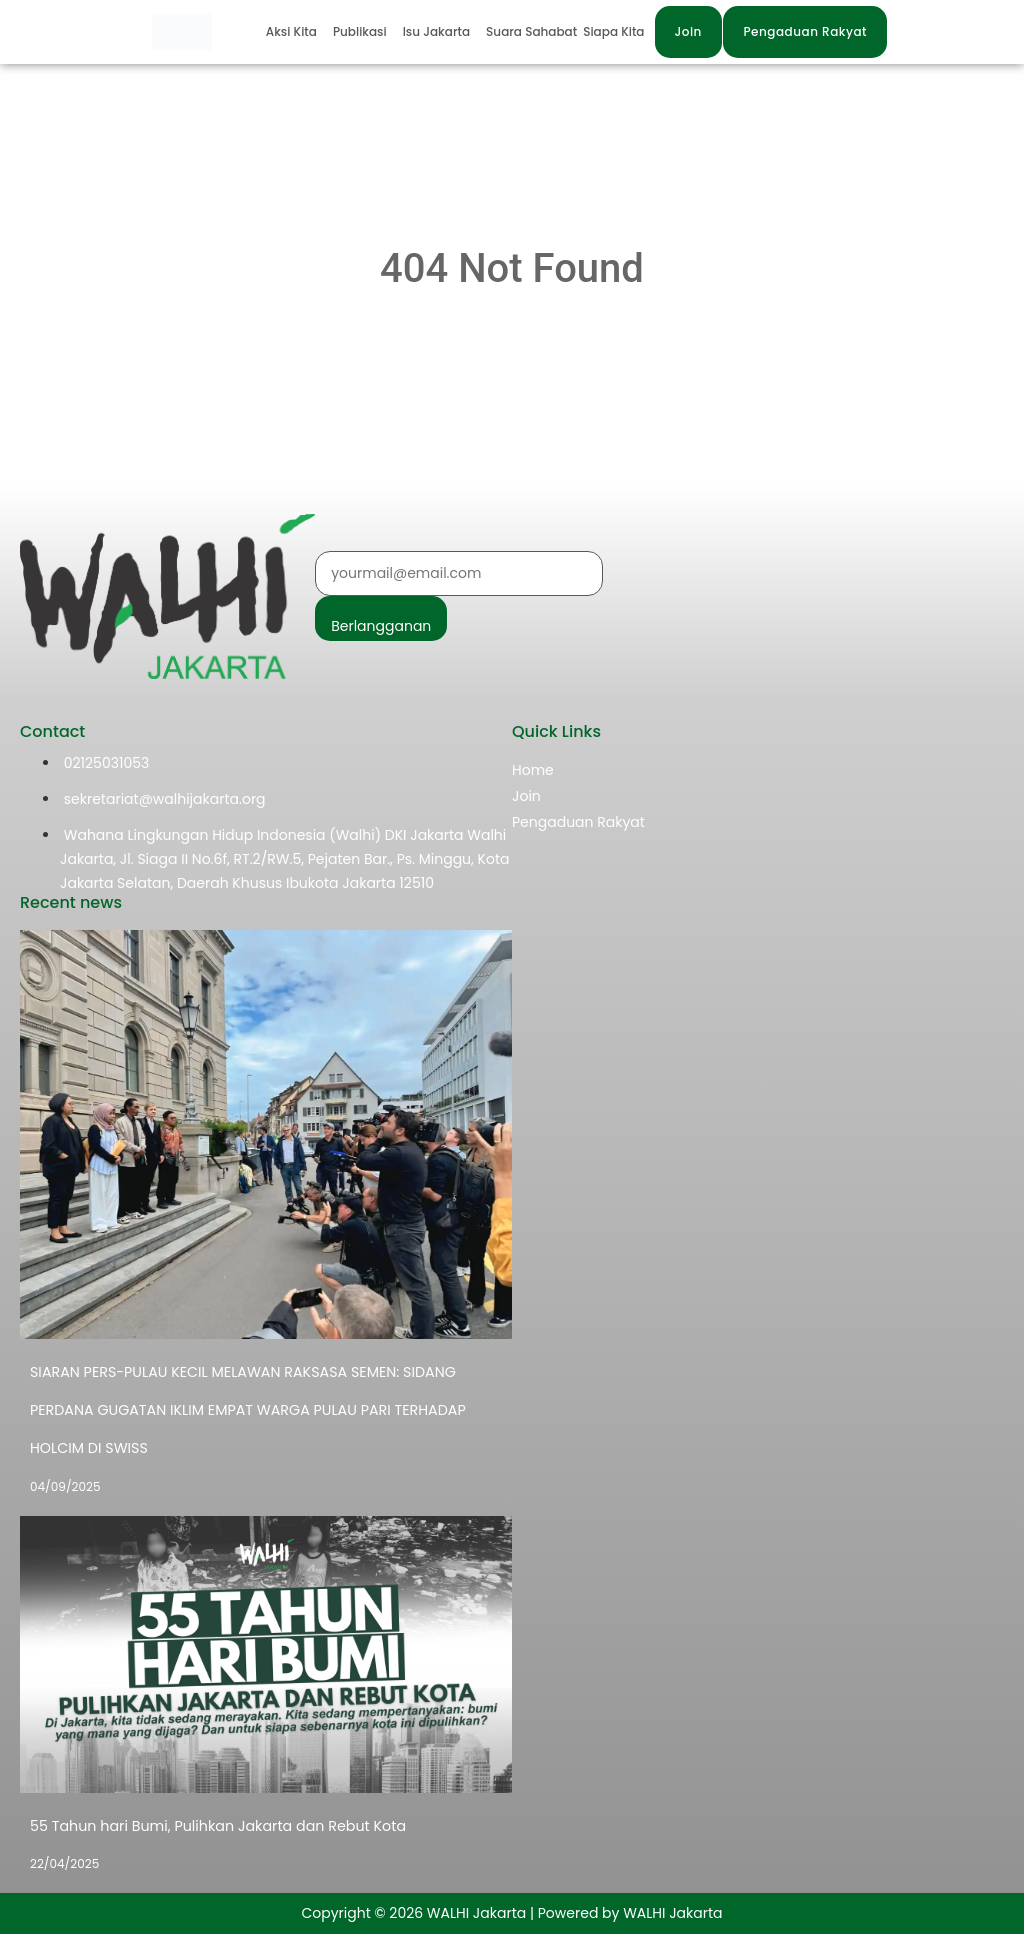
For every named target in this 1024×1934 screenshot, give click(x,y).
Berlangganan (381, 626)
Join (526, 796)
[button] (296, 32)
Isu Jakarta (436, 31)
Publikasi (360, 31)
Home (533, 770)
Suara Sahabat (531, 31)
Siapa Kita (613, 31)
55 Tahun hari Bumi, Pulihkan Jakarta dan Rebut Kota (214, 1826)
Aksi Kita (291, 31)
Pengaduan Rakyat (578, 822)
